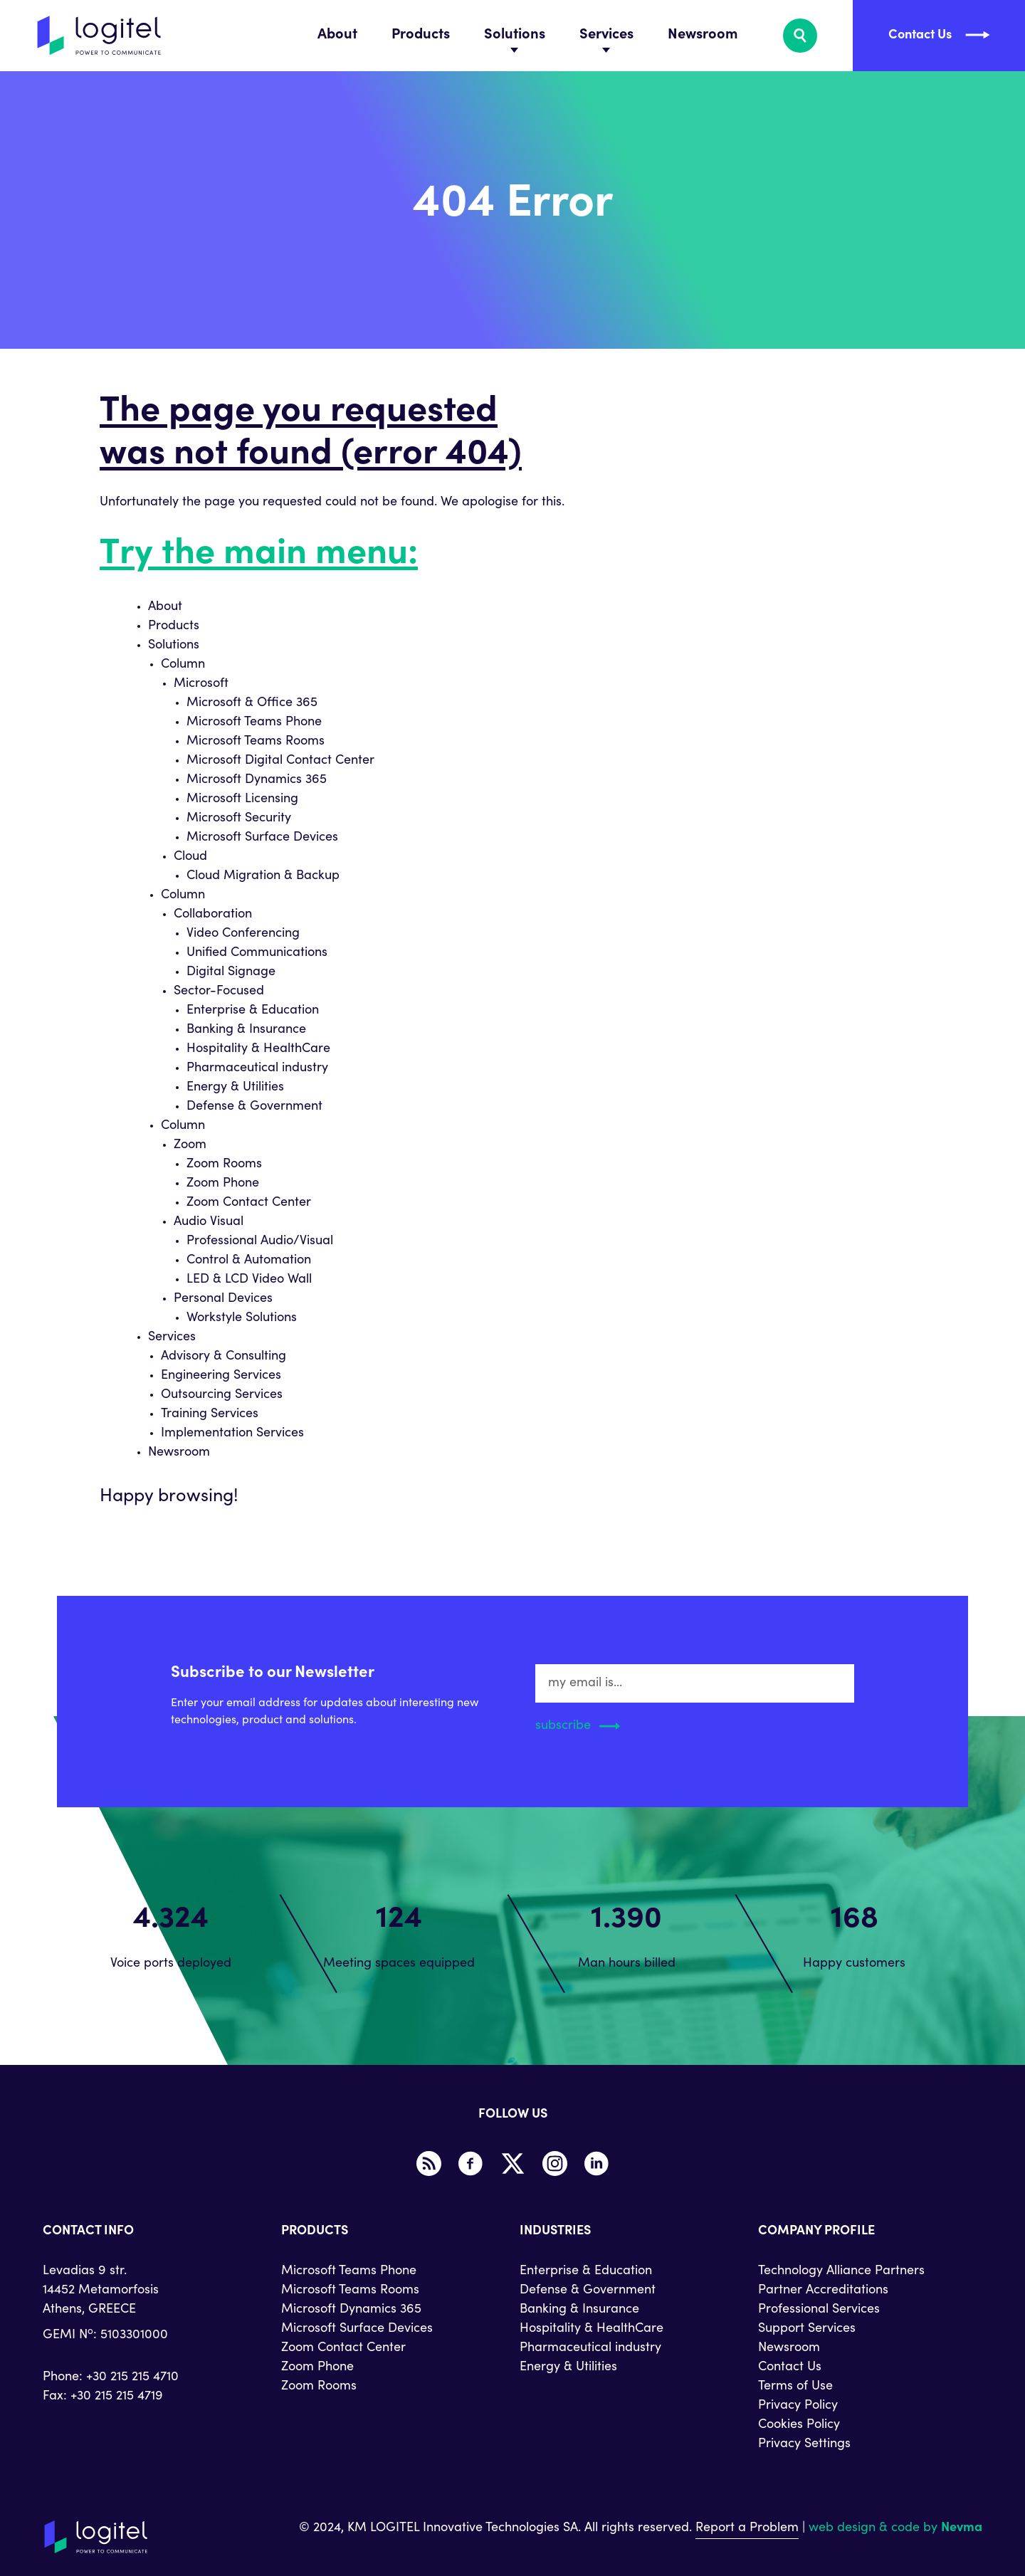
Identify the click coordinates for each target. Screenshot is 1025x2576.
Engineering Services (221, 1376)
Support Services (807, 2329)
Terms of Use (795, 2386)
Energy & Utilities (235, 1087)
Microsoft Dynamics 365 (256, 780)
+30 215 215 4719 (116, 2396)
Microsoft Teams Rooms (255, 741)
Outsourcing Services (222, 1395)
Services (606, 35)
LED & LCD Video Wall (249, 1279)
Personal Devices (223, 1299)
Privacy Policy (798, 2405)
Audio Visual (208, 1222)
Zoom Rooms (224, 1164)
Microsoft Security (238, 818)
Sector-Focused (219, 991)
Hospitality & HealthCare (258, 1049)
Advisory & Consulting (223, 1356)
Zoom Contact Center (248, 1203)
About (337, 35)
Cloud (190, 857)
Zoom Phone (222, 1183)
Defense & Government (254, 1106)
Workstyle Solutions (241, 1318)
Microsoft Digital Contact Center (280, 761)
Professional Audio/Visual (259, 1241)
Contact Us (789, 2367)
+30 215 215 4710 (132, 2377)
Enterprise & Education (252, 1010)
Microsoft (201, 684)
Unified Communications (256, 953)
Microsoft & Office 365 (251, 703)
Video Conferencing (243, 933)
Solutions (514, 35)
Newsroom (702, 35)
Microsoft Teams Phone (254, 722)
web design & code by (895, 2528)
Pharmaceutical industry (257, 1068)
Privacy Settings (804, 2444)
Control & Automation (248, 1260)
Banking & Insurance (246, 1030)
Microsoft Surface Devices (262, 837)
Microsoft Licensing (242, 799)
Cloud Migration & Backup (263, 876)
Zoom (190, 1145)
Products (420, 35)
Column (183, 664)
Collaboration (213, 914)
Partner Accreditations (823, 2290)
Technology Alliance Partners (841, 2271)
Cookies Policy (799, 2425)
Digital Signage (230, 972)
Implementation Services (232, 1433)
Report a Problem (747, 2528)
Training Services (209, 1414)
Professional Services (819, 2309)
